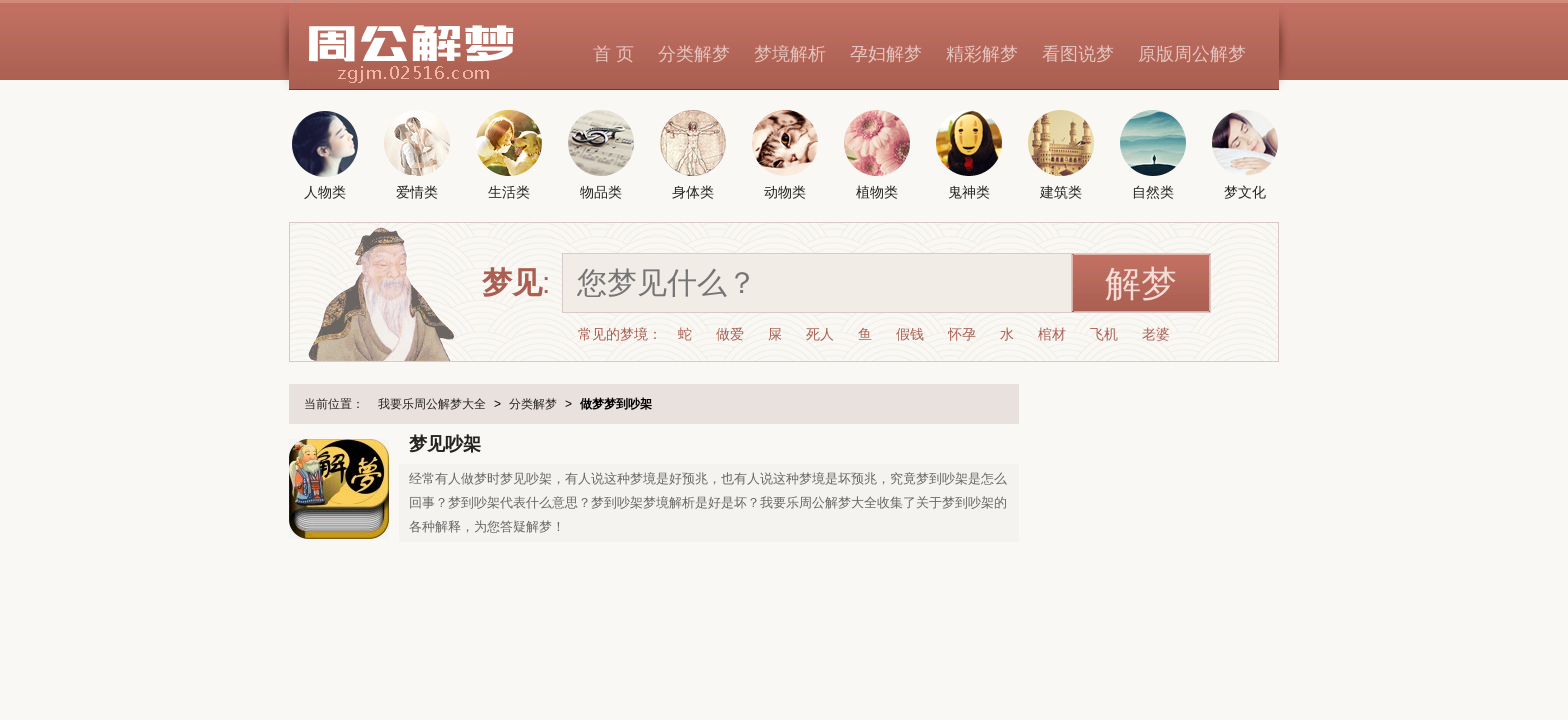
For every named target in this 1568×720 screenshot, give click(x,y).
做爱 (730, 334)
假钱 (910, 334)
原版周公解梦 (1192, 54)
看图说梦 (1078, 54)
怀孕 (962, 334)
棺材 (1052, 334)
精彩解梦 (982, 54)
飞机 (1104, 334)
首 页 (613, 54)
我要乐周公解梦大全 (432, 404)
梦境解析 (790, 54)
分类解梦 (694, 54)
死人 (820, 334)
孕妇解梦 (886, 54)
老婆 (1156, 334)
